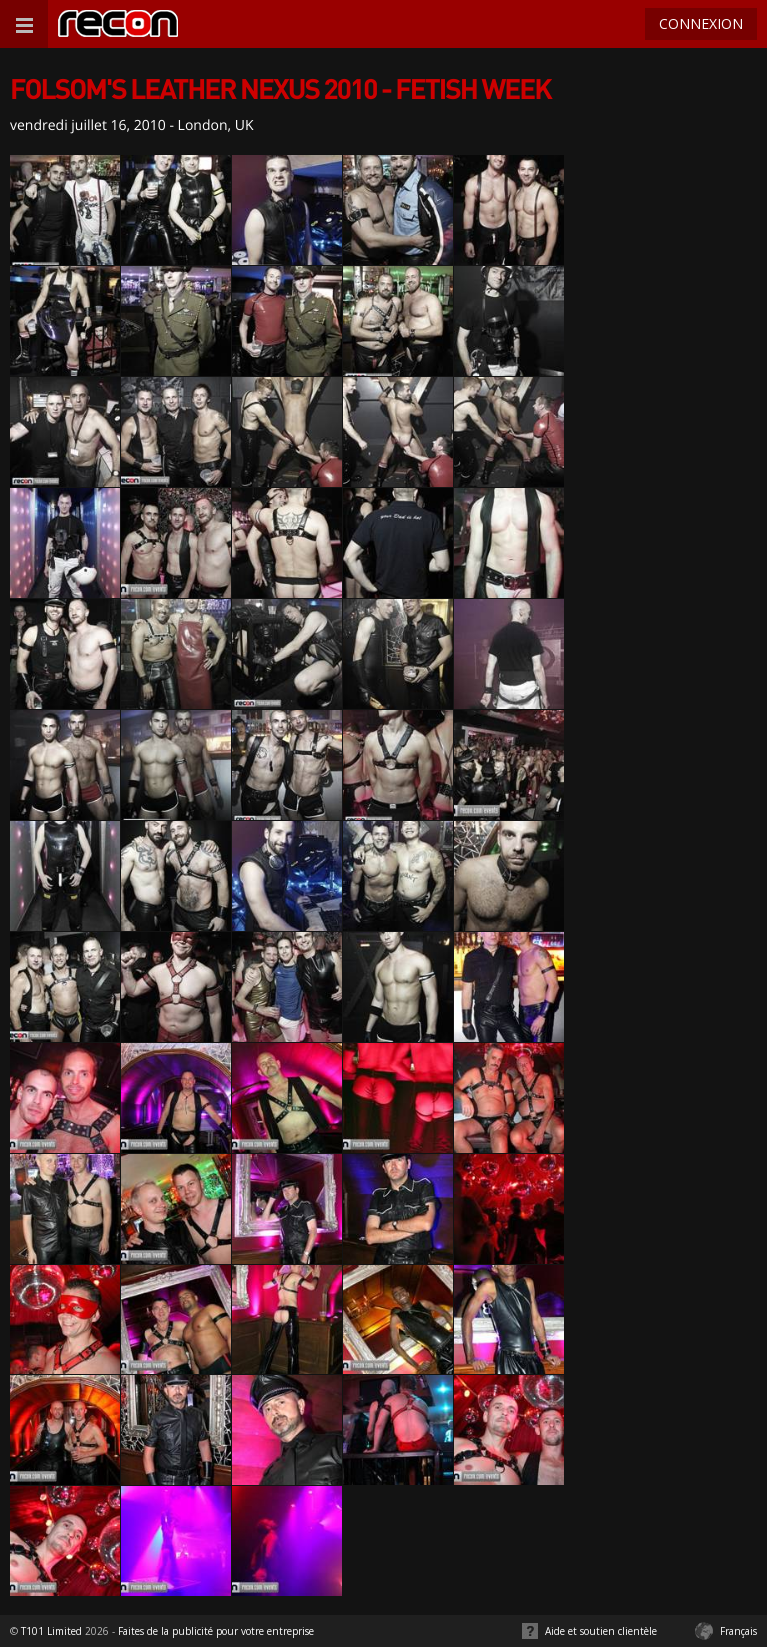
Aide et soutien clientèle (601, 1631)
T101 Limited (51, 1631)
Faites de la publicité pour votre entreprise (216, 1631)
